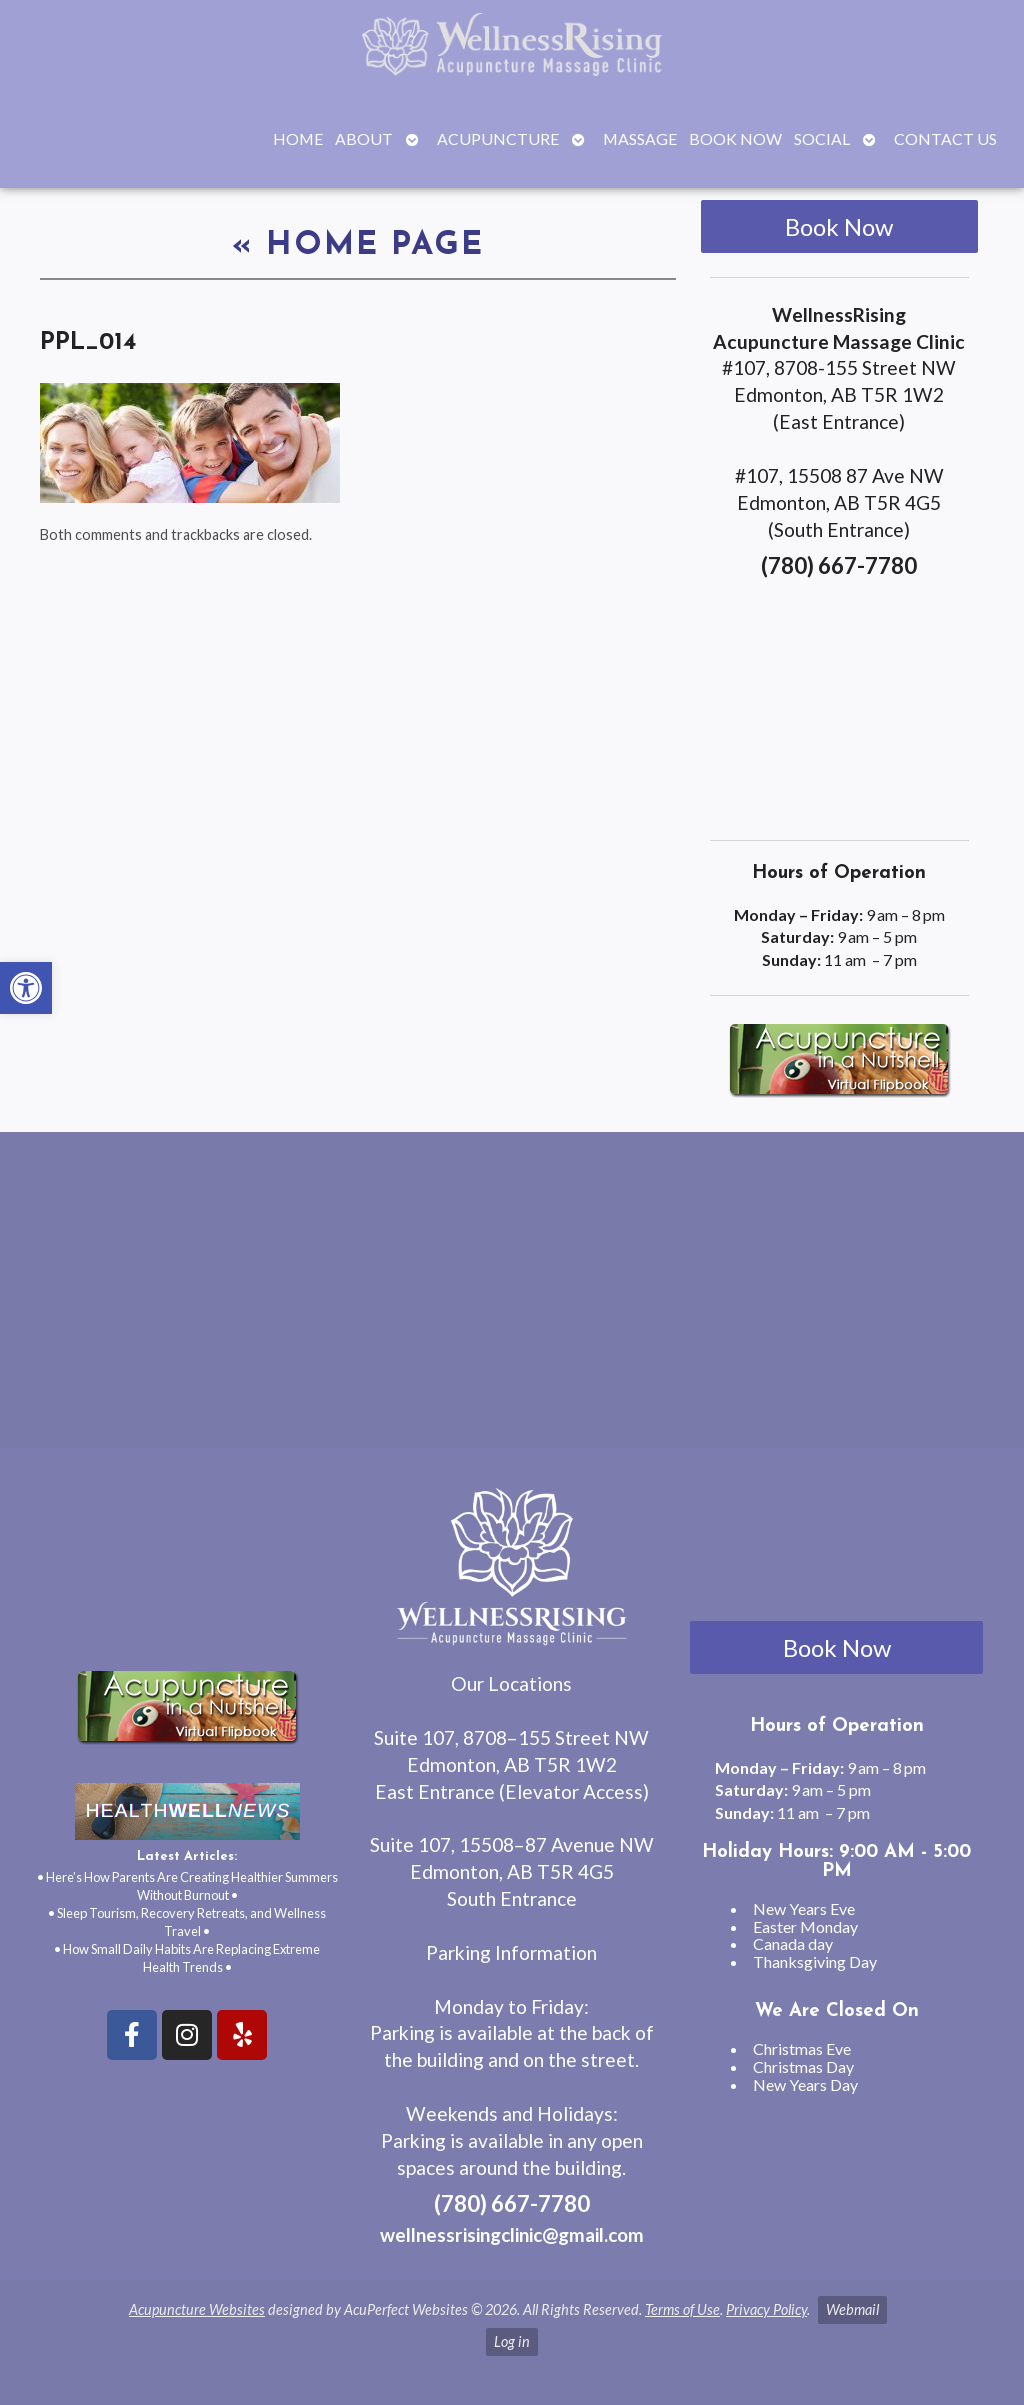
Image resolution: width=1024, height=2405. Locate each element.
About (364, 138)
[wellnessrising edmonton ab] (512, 1298)
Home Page (358, 246)
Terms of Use (682, 2309)
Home (298, 138)
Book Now (735, 138)
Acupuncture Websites (197, 2309)
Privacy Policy (766, 2309)
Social (822, 138)
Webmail (852, 2309)
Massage (640, 138)
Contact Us (945, 138)
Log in (512, 2341)
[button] (26, 988)
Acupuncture (498, 138)
